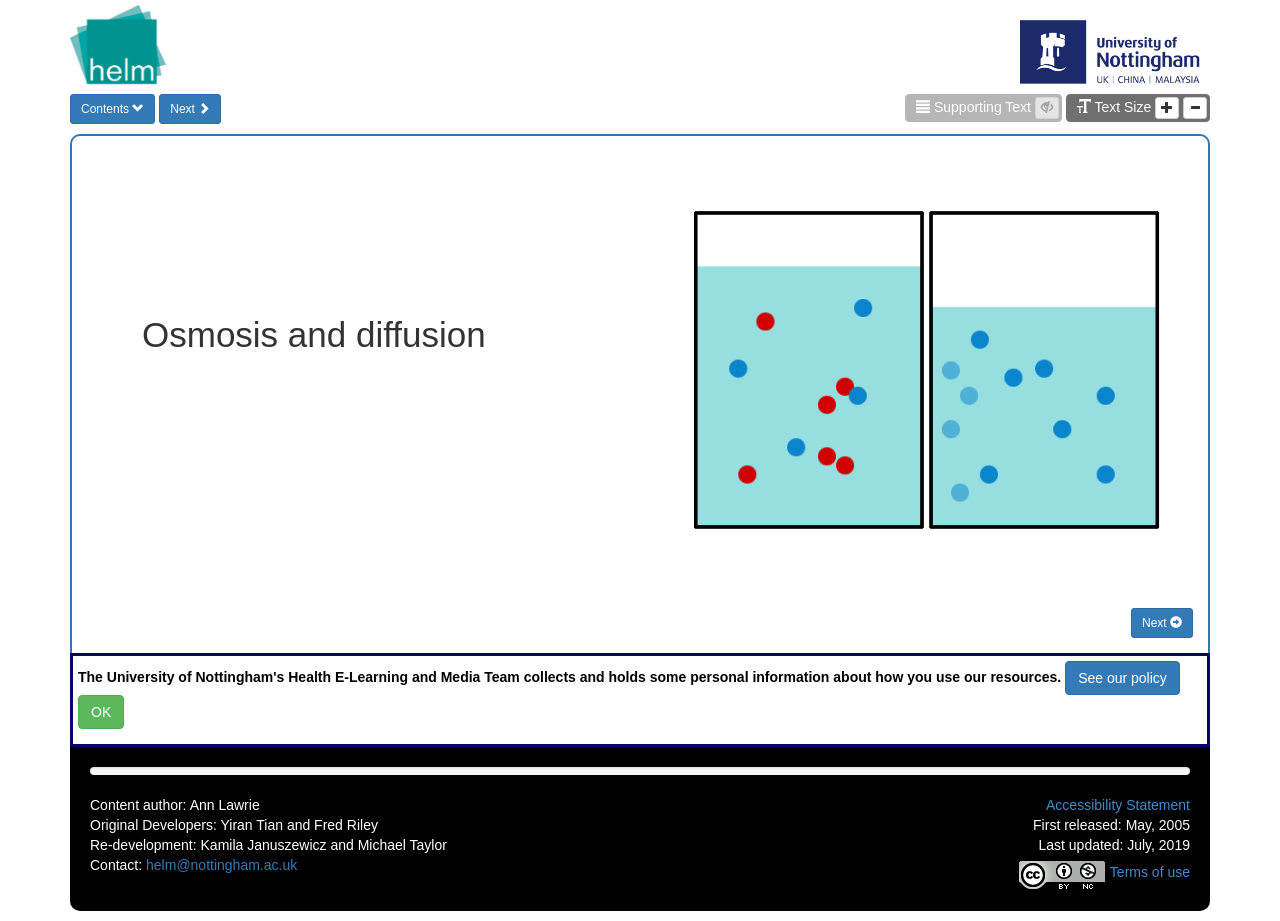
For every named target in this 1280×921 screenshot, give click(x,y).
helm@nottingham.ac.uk (221, 865)
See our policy (1122, 678)
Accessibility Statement (1118, 805)
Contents (112, 109)
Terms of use (1150, 872)
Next (190, 109)
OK (101, 712)
